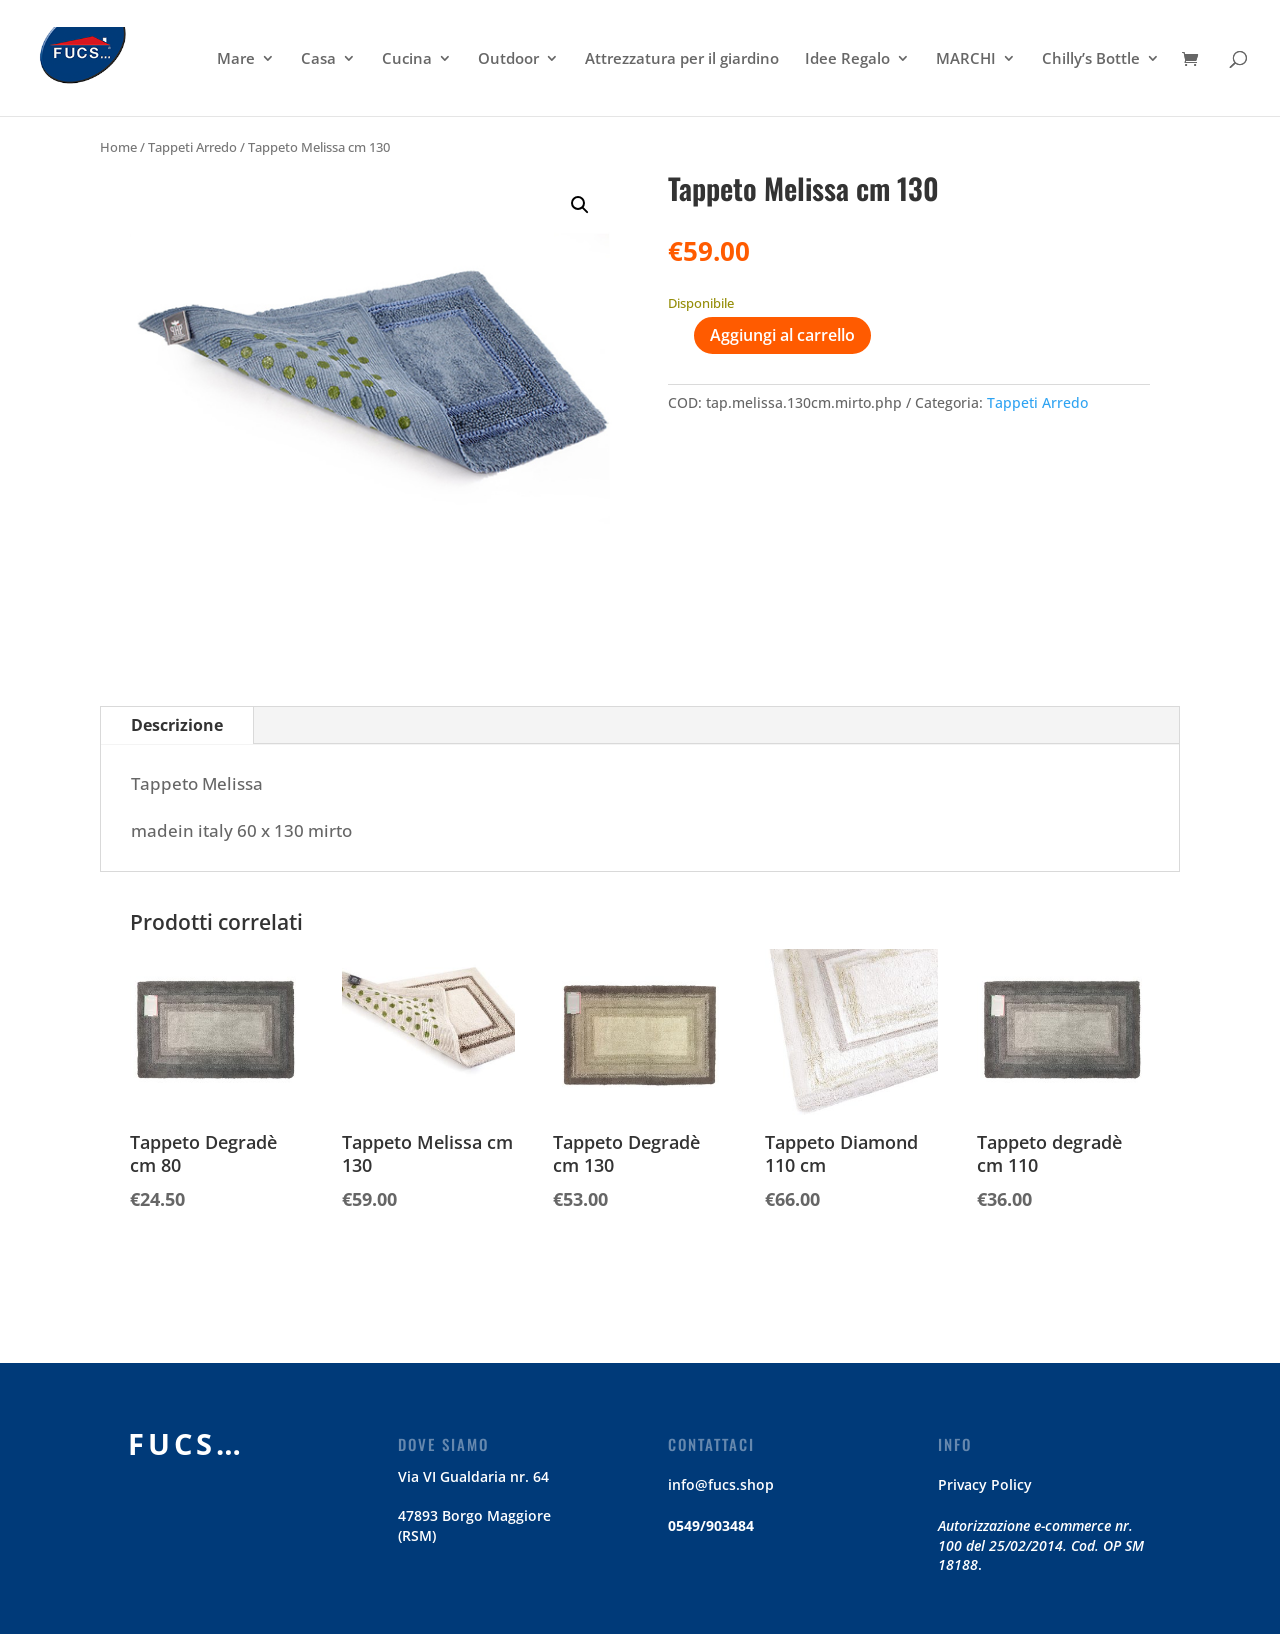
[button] (580, 205)
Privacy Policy (985, 1484)
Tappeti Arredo (192, 147)
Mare (236, 59)
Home (118, 147)
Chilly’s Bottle (1091, 59)
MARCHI (966, 59)
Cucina (407, 59)
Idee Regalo (847, 59)
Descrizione (177, 725)
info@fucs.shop (721, 1484)
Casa (318, 59)
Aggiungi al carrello (782, 335)
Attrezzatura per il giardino (682, 59)
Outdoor (508, 59)
